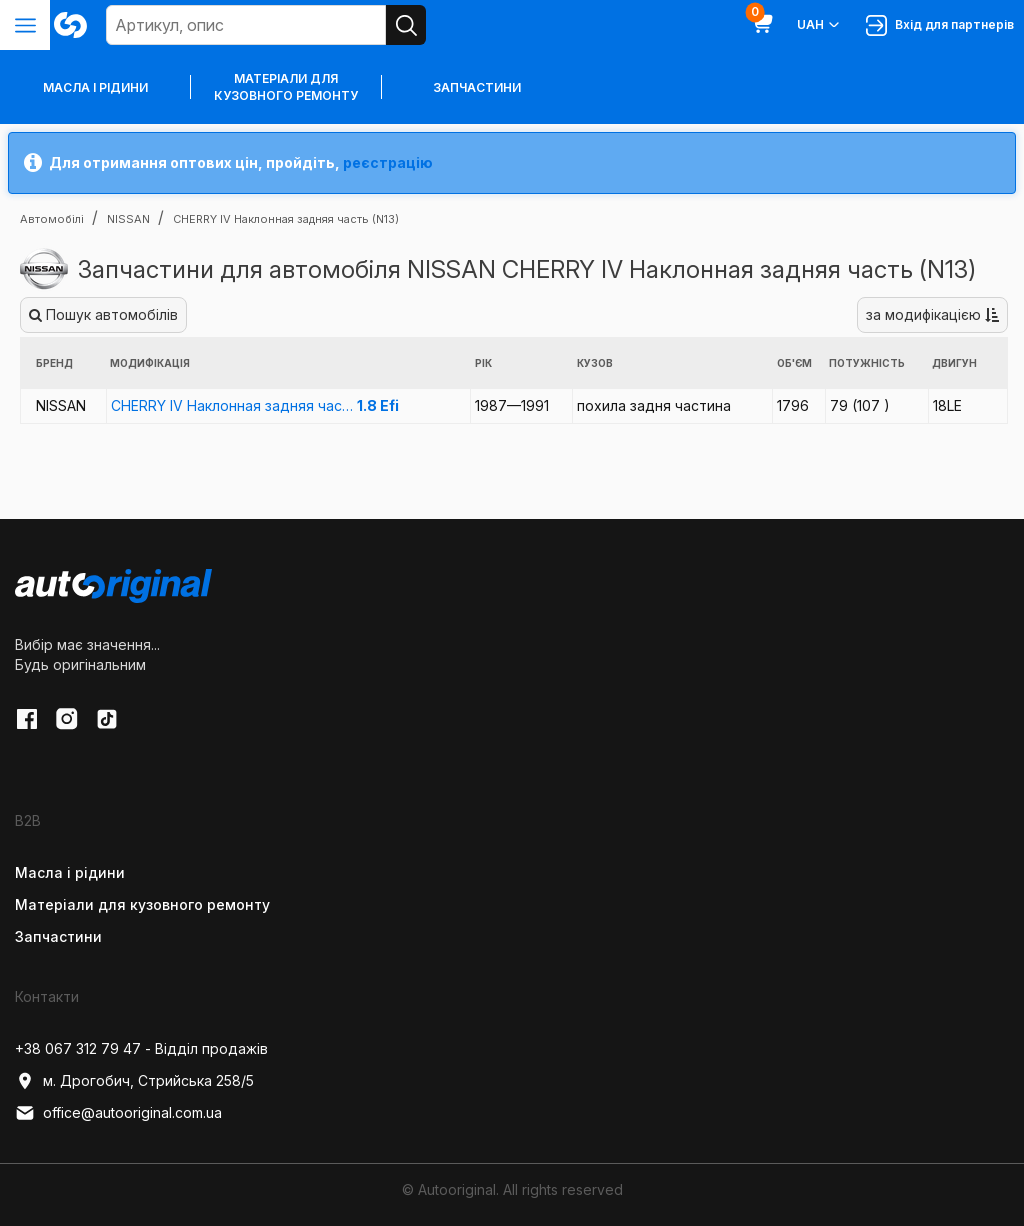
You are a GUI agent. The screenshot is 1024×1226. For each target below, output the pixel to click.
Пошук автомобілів (103, 314)
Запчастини (477, 87)
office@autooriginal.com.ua (118, 1113)
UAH (819, 25)
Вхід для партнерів (940, 25)
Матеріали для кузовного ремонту (286, 87)
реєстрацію (388, 162)
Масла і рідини (70, 872)
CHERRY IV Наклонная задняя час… (255, 405)
